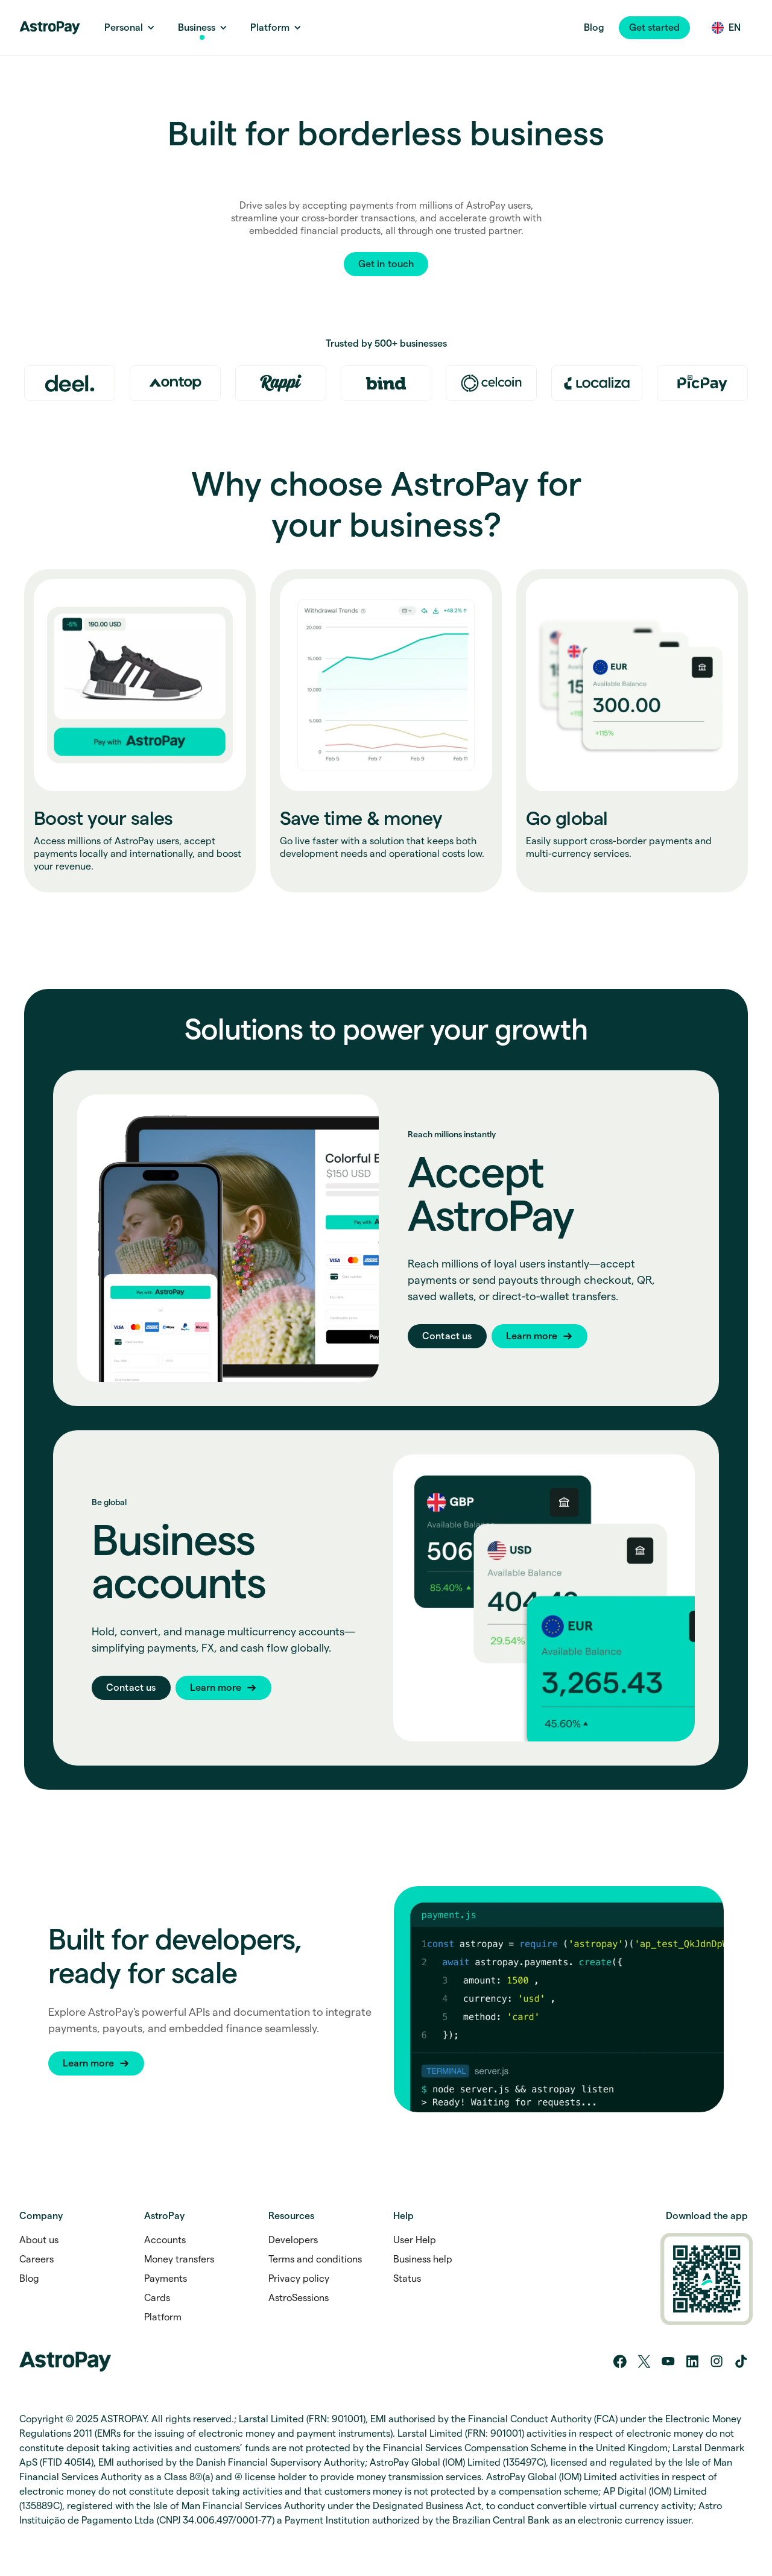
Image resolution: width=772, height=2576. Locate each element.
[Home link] (49, 27)
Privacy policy (298, 2279)
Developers (293, 2240)
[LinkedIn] (692, 2361)
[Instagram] (716, 2361)
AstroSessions (298, 2298)
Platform (163, 2317)
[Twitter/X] (644, 2361)
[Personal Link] (123, 28)
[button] (654, 27)
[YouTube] (668, 2361)
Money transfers (179, 2259)
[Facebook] (620, 2361)
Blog (594, 27)
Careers (36, 2259)
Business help (422, 2259)
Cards (157, 2298)
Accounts (165, 2240)
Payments (165, 2279)
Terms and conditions (315, 2259)
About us (39, 2240)
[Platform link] (270, 28)
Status (407, 2279)
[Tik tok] (740, 2361)
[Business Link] (196, 28)
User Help (414, 2240)
